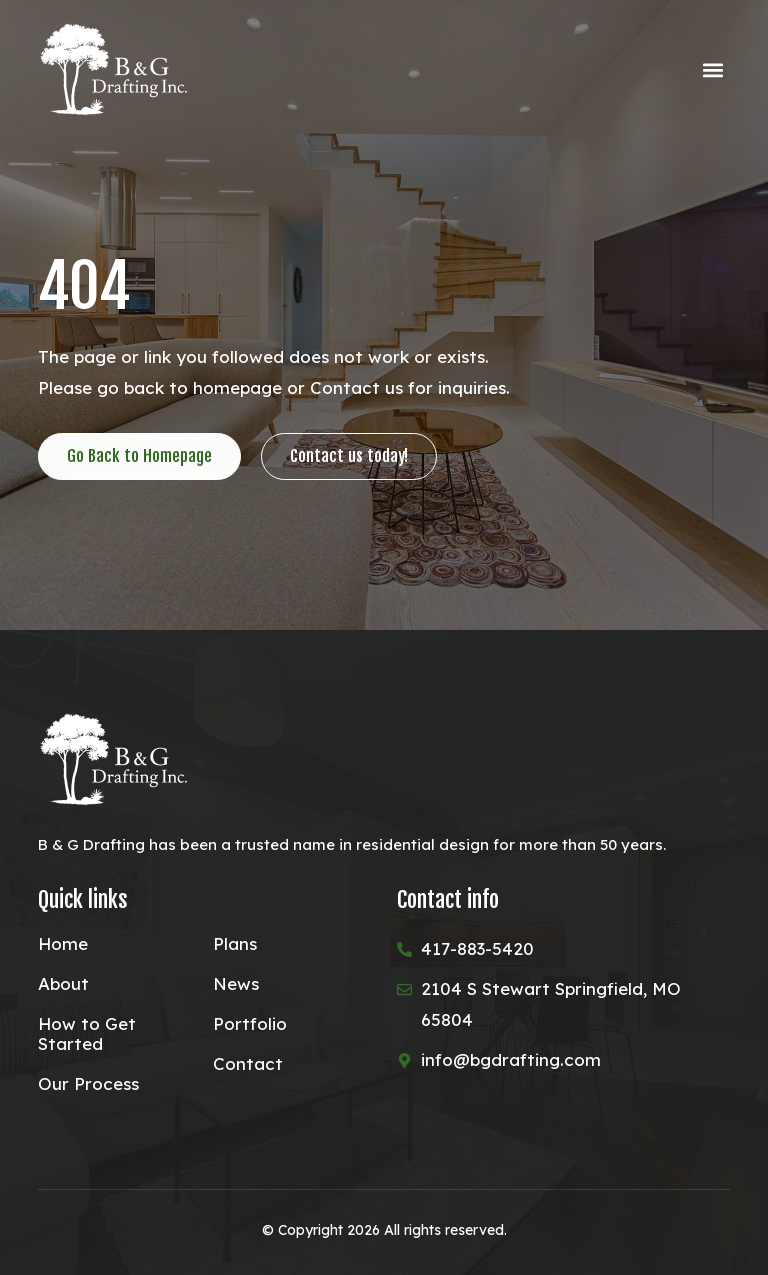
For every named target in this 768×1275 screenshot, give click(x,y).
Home (63, 944)
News (236, 984)
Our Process (88, 1084)
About (63, 984)
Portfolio (250, 1024)
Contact (248, 1064)
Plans (235, 944)
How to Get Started (87, 1034)
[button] (713, 70)
